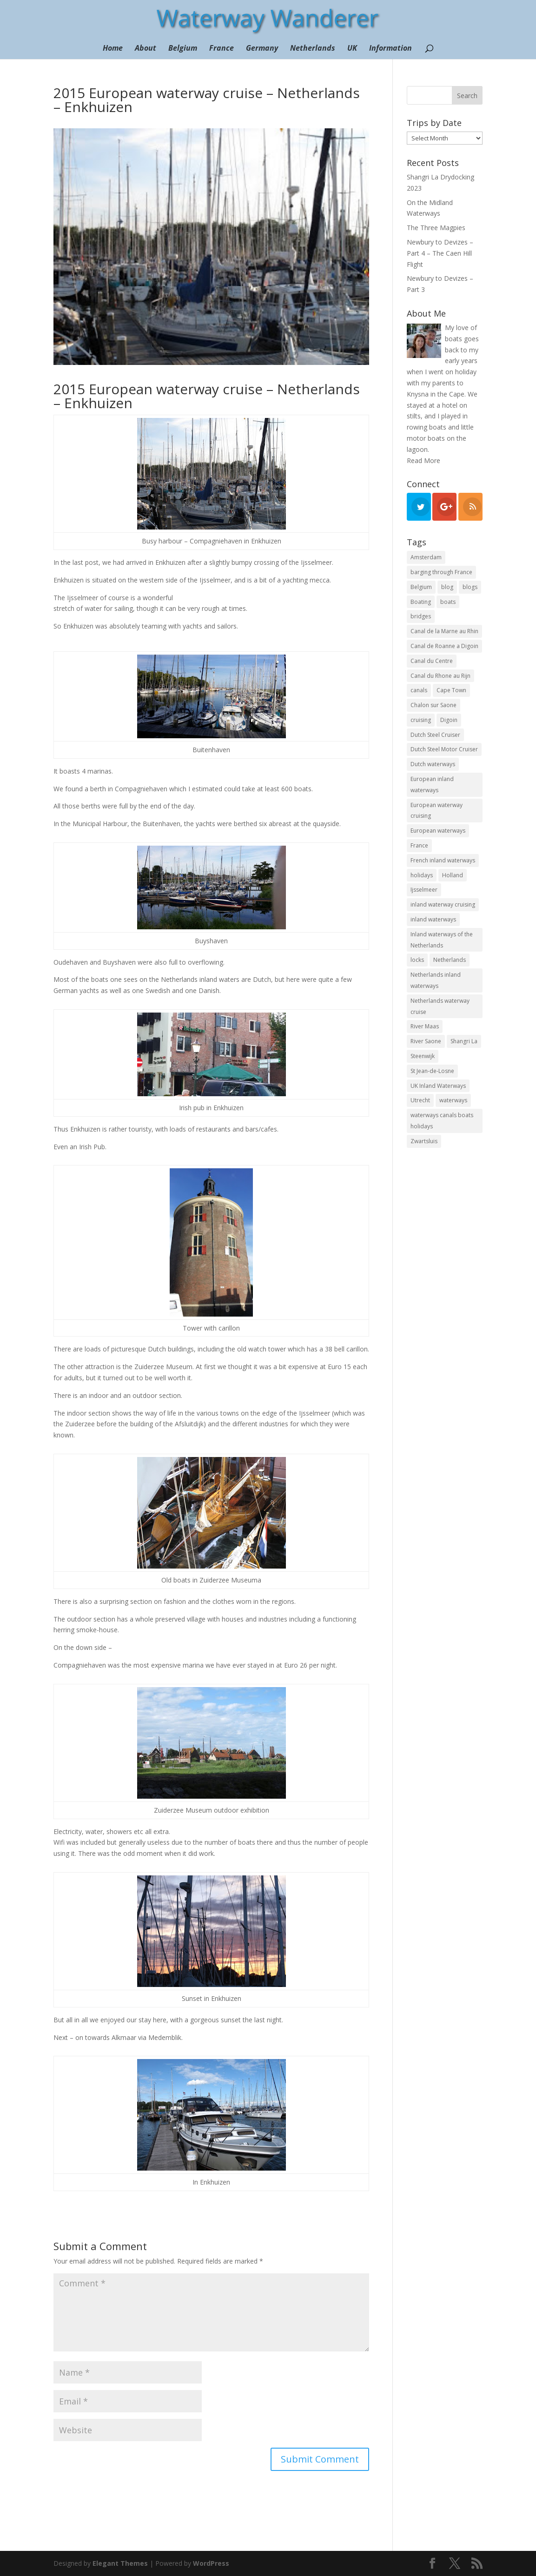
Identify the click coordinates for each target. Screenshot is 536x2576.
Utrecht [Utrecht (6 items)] (420, 1100)
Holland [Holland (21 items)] (452, 875)
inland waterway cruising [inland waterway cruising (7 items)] (442, 904)
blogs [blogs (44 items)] (470, 587)
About (145, 49)
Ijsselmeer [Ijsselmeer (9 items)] (423, 890)
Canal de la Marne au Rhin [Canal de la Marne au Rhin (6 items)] (444, 631)
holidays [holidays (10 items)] (421, 875)
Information (390, 49)
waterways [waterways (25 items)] (453, 1100)
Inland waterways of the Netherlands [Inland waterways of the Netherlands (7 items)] (441, 939)
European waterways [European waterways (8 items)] (437, 830)
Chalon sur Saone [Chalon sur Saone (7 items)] (433, 705)
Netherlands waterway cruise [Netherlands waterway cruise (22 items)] (440, 1006)
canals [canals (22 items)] (418, 690)
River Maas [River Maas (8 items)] (424, 1026)
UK (352, 49)
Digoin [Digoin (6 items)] (448, 720)
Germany (262, 49)
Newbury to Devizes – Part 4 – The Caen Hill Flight (440, 253)
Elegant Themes (120, 2563)
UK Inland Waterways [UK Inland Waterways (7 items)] (438, 1086)
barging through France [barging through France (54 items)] (441, 572)
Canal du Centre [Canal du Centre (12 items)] (431, 661)
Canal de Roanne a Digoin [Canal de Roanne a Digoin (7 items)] (444, 646)
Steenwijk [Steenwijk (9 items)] (422, 1056)
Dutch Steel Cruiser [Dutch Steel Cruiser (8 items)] (435, 735)
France (221, 49)
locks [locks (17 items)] (417, 960)
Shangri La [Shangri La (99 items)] (463, 1041)
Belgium (182, 49)
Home (113, 49)
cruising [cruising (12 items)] (420, 720)
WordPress (211, 2563)
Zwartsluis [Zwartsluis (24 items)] (423, 1141)
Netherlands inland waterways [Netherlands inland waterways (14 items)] (435, 980)
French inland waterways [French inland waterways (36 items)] (442, 860)
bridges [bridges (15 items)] (420, 616)
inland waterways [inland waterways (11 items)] (433, 919)
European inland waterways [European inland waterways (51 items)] (432, 784)
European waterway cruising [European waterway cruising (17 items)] (436, 810)
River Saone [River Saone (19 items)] (425, 1041)
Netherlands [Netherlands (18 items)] (449, 960)
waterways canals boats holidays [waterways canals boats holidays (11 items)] (441, 1120)
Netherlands (312, 49)
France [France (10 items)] (419, 845)
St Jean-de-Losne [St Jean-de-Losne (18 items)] (432, 1071)
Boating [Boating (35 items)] (420, 602)
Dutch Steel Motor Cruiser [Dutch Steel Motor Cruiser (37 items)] (444, 749)
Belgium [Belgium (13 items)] (421, 587)
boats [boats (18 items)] (448, 602)
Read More (423, 460)
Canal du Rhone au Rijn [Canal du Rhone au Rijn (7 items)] (440, 676)
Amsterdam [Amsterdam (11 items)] (426, 557)
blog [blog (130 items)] (447, 587)
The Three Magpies (436, 227)
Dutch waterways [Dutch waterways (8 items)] (432, 764)
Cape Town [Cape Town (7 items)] (451, 690)
